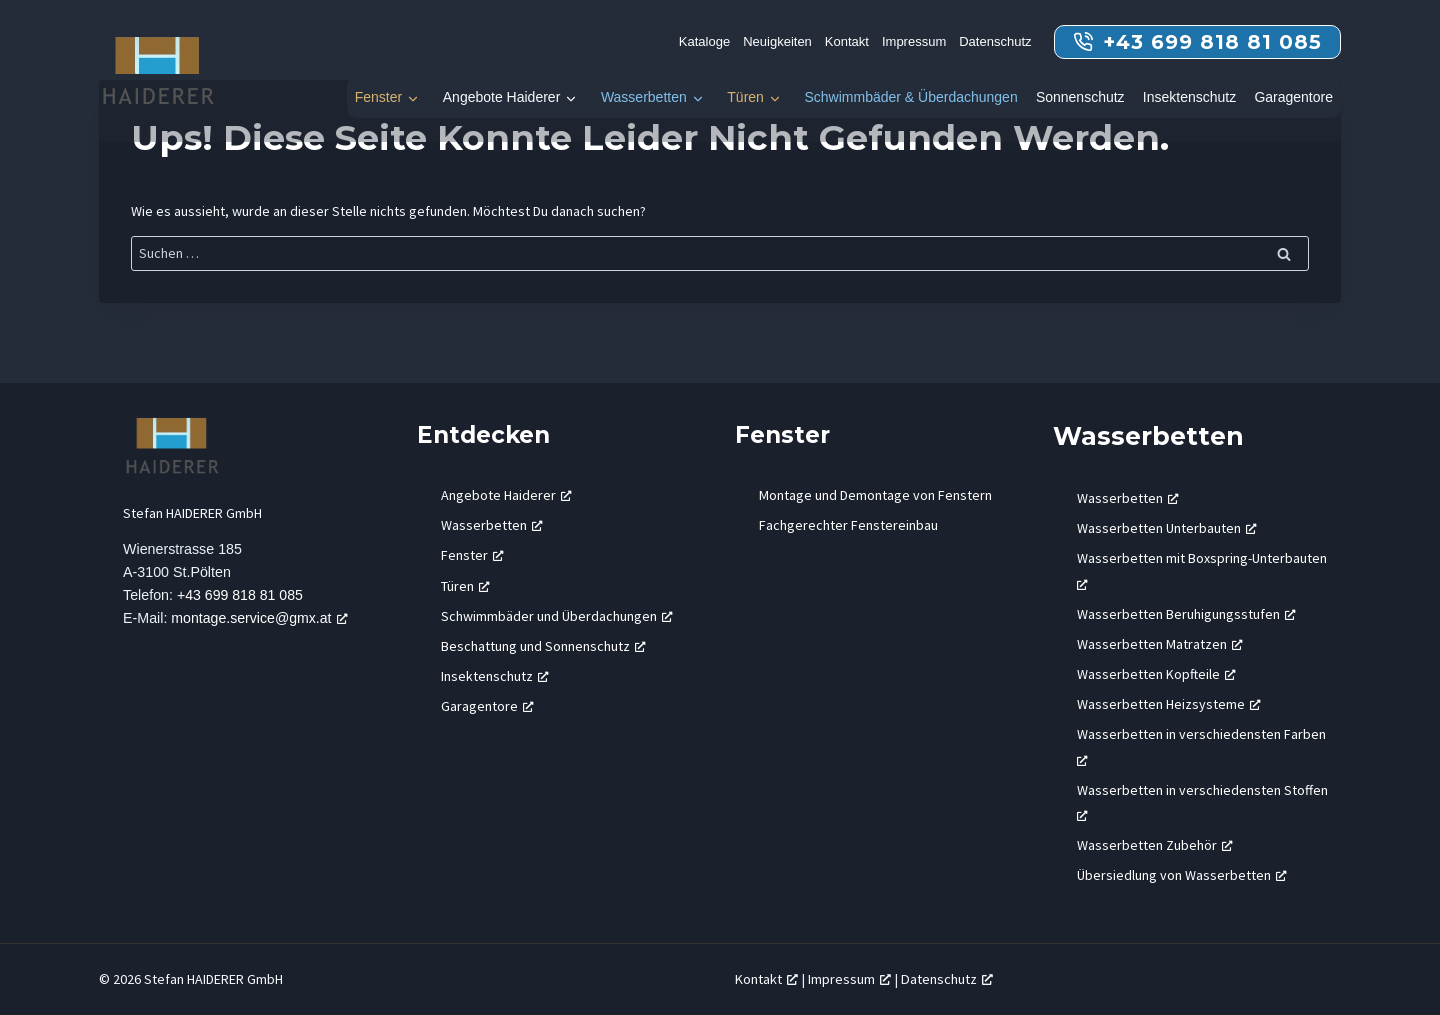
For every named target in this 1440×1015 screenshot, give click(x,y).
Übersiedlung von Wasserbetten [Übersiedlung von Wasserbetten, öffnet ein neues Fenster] (1182, 875)
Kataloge (704, 41)
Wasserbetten (644, 97)
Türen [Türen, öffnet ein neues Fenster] (465, 586)
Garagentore (1293, 97)
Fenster (378, 97)
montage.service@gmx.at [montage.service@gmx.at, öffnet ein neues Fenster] (261, 619)
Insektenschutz (1189, 97)
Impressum (914, 41)
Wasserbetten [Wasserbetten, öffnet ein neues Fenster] (492, 525)
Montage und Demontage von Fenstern (875, 495)
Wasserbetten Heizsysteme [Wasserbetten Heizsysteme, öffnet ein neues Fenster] (1169, 704)
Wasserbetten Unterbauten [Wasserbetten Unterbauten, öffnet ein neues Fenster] (1167, 528)
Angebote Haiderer (502, 97)
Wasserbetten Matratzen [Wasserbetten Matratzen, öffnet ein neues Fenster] (1160, 644)
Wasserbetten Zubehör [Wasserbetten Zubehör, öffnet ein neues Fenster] (1155, 845)
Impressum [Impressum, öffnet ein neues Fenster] (849, 979)
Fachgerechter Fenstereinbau (848, 525)
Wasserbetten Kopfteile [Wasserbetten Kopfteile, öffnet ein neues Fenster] (1156, 674)
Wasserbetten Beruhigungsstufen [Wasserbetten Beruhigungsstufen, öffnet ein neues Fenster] (1186, 614)
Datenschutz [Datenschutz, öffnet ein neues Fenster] (947, 979)
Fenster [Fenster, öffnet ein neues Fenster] (472, 555)
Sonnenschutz (1080, 97)
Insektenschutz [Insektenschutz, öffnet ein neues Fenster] (495, 676)
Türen (745, 97)
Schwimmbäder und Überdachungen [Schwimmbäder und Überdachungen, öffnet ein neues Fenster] (557, 616)
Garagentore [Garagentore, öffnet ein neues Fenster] (487, 706)
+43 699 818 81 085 (241, 596)
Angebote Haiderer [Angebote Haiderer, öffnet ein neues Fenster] (506, 495)
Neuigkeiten (777, 41)
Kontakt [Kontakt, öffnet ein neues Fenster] (766, 979)
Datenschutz (995, 41)
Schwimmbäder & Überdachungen (910, 97)
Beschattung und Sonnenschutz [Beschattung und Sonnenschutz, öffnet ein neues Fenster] (543, 646)
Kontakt (847, 41)
